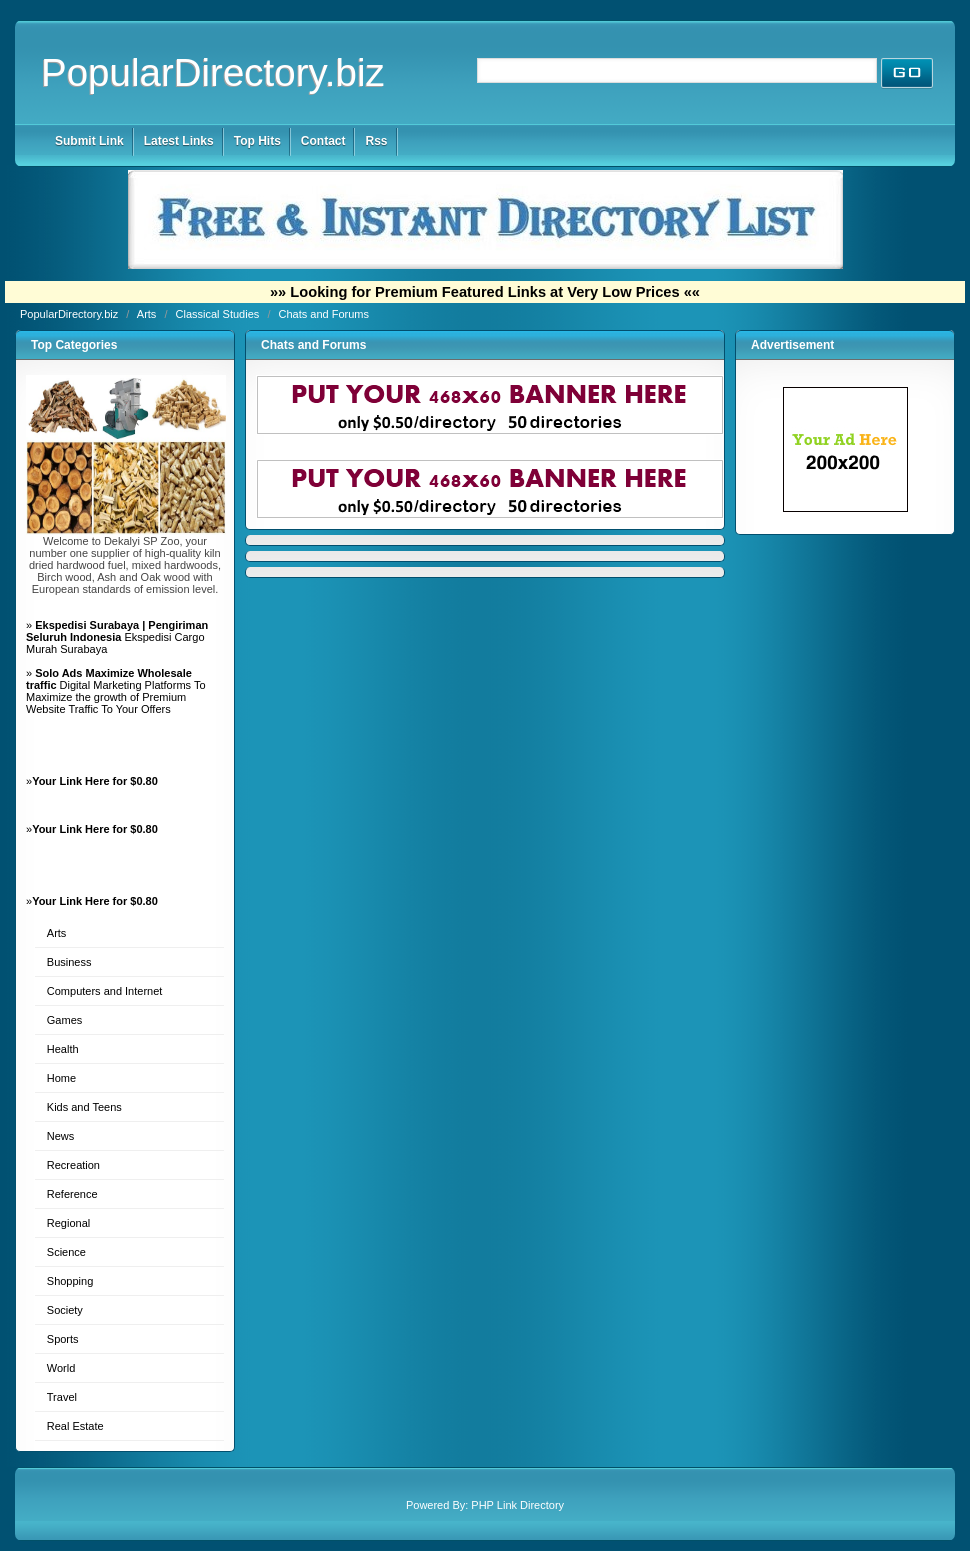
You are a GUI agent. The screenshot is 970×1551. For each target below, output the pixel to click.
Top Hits (257, 141)
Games (64, 1020)
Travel (62, 1397)
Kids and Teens (84, 1107)
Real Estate (75, 1426)
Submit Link (89, 141)
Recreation (73, 1165)
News (61, 1136)
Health (63, 1049)
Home (61, 1078)
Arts (148, 314)
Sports (63, 1339)
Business (69, 962)
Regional (68, 1223)
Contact (323, 141)
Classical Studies (219, 314)
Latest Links (179, 141)
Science (66, 1252)
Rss (376, 141)
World (61, 1368)
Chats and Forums (324, 314)
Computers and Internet (105, 991)
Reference (72, 1194)
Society (65, 1310)
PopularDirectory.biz (213, 72)
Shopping (70, 1281)
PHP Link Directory (517, 1505)
